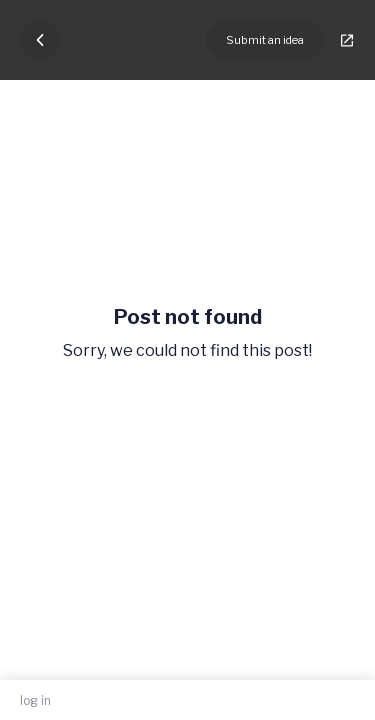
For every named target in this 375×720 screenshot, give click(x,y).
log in (35, 700)
